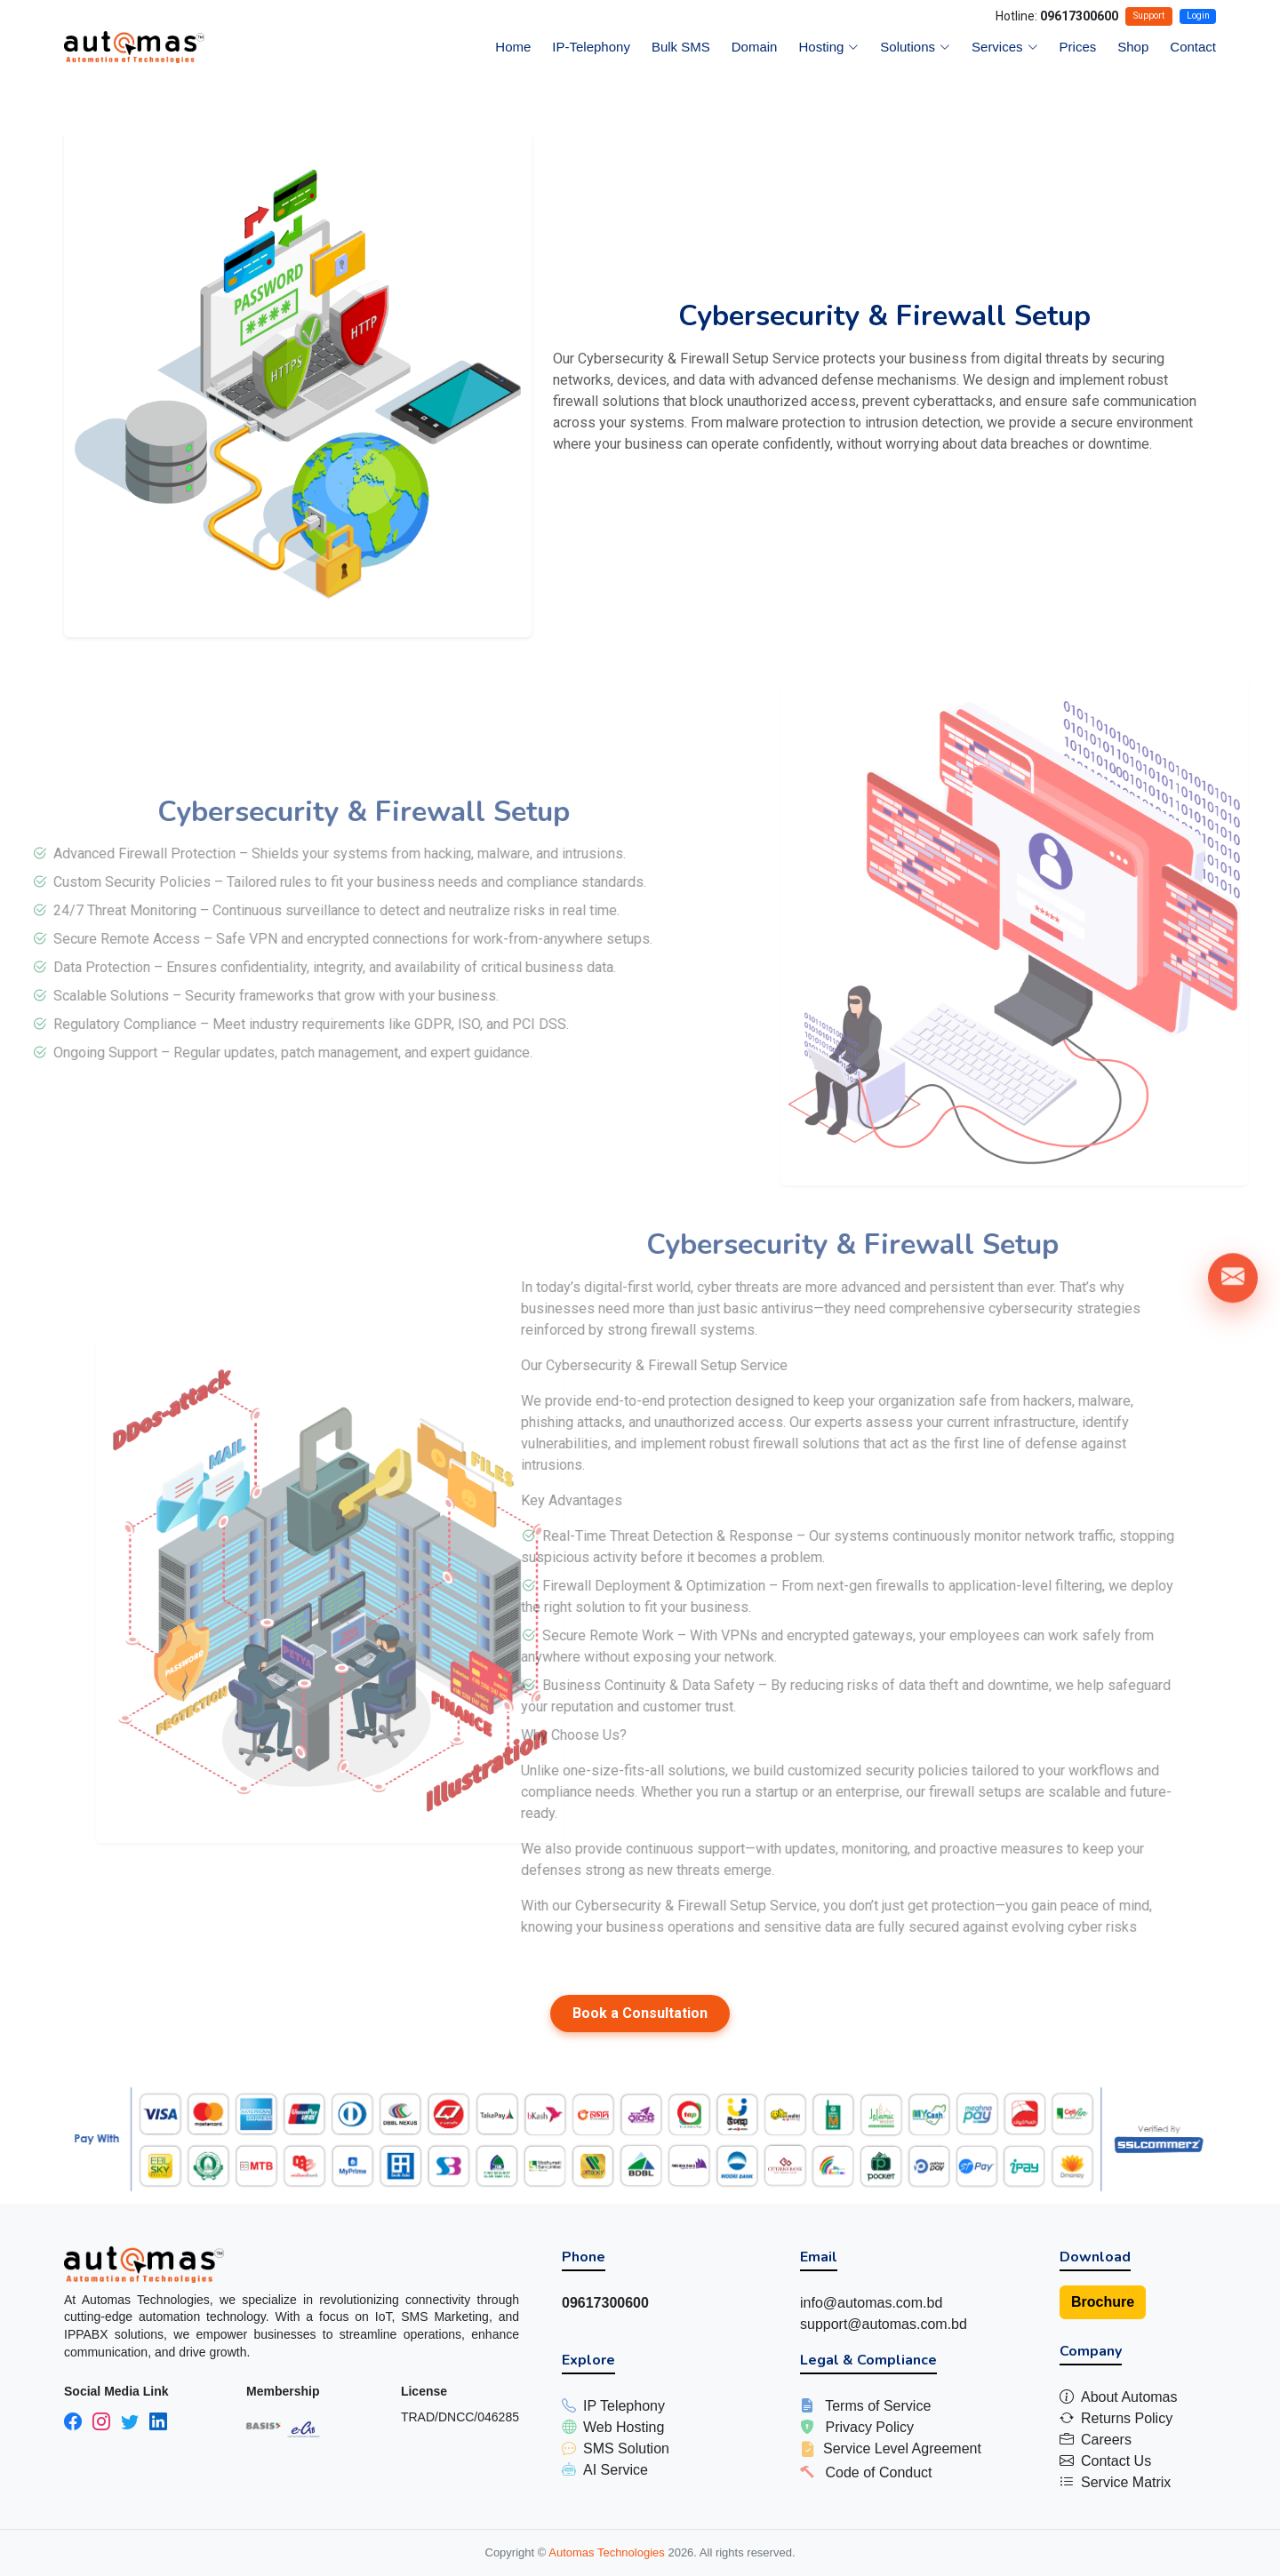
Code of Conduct (878, 2472)
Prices (1078, 46)
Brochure (1102, 2301)
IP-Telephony (591, 46)
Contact (1193, 46)
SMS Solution (626, 2448)
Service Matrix (1126, 2482)
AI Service (615, 2469)
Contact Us (1116, 2460)
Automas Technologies (608, 2552)
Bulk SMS (681, 46)
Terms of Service (878, 2405)
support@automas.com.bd (883, 2324)
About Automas (1129, 2397)
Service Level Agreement (902, 2448)
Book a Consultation (640, 2013)
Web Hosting (623, 2427)
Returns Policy (1126, 2418)
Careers (1106, 2439)
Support (1148, 15)
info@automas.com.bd (871, 2302)
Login (1198, 15)
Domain (755, 46)
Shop (1132, 46)
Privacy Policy (869, 2427)
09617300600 (1079, 16)
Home (513, 46)
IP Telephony (624, 2405)
